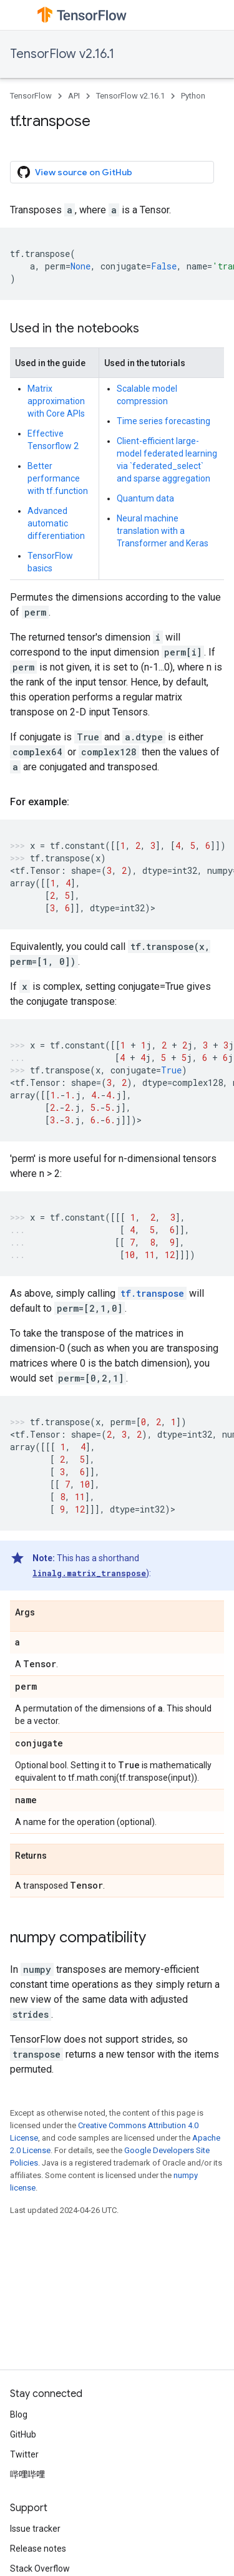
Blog (18, 2414)
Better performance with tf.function (57, 478)
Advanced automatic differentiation (56, 523)
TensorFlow (31, 95)
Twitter (24, 2454)
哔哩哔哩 (27, 2474)
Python (193, 95)
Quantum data (145, 498)
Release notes (38, 2549)
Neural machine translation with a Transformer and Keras (162, 530)
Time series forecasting (163, 421)
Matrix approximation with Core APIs (56, 401)
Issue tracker (35, 2529)
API (74, 95)
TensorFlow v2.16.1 (62, 54)
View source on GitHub (74, 172)
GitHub (23, 2434)
